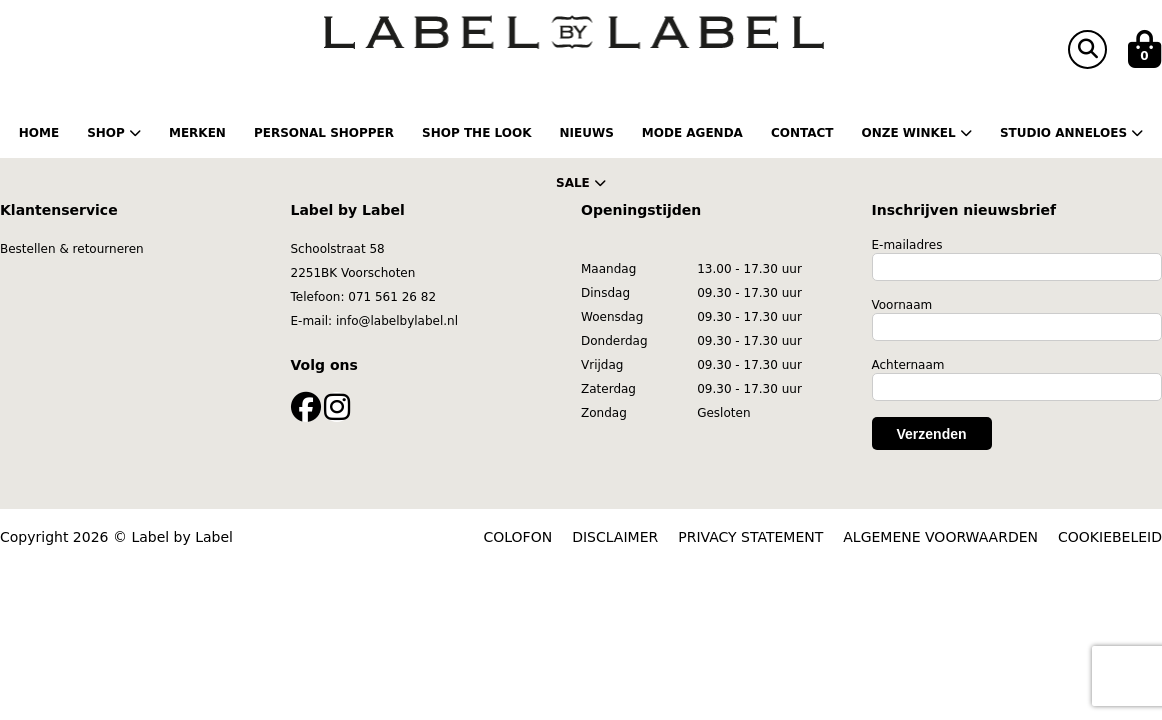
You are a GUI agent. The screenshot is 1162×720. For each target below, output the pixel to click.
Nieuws (586, 133)
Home (39, 133)
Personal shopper (324, 133)
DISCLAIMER (615, 537)
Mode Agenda (692, 133)
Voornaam (902, 305)
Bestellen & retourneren (72, 249)
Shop (114, 133)
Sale (581, 183)
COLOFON (518, 537)
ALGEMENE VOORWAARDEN (940, 537)
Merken (197, 133)
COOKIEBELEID (1110, 537)
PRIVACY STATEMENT (750, 537)
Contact (802, 133)
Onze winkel (916, 133)
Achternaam (908, 365)
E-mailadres (907, 245)
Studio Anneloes (1071, 133)
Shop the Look (476, 133)
